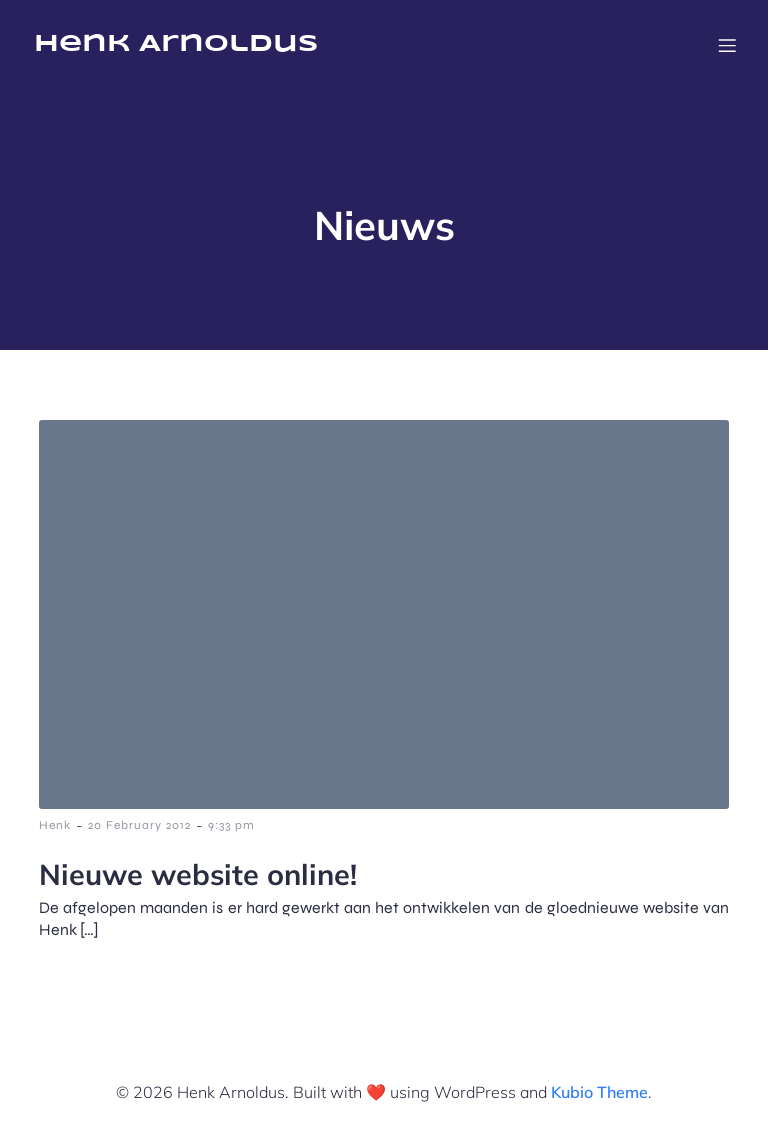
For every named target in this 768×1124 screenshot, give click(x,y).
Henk (55, 825)
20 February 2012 (139, 825)
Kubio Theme (599, 1092)
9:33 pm (231, 825)
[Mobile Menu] (727, 45)
